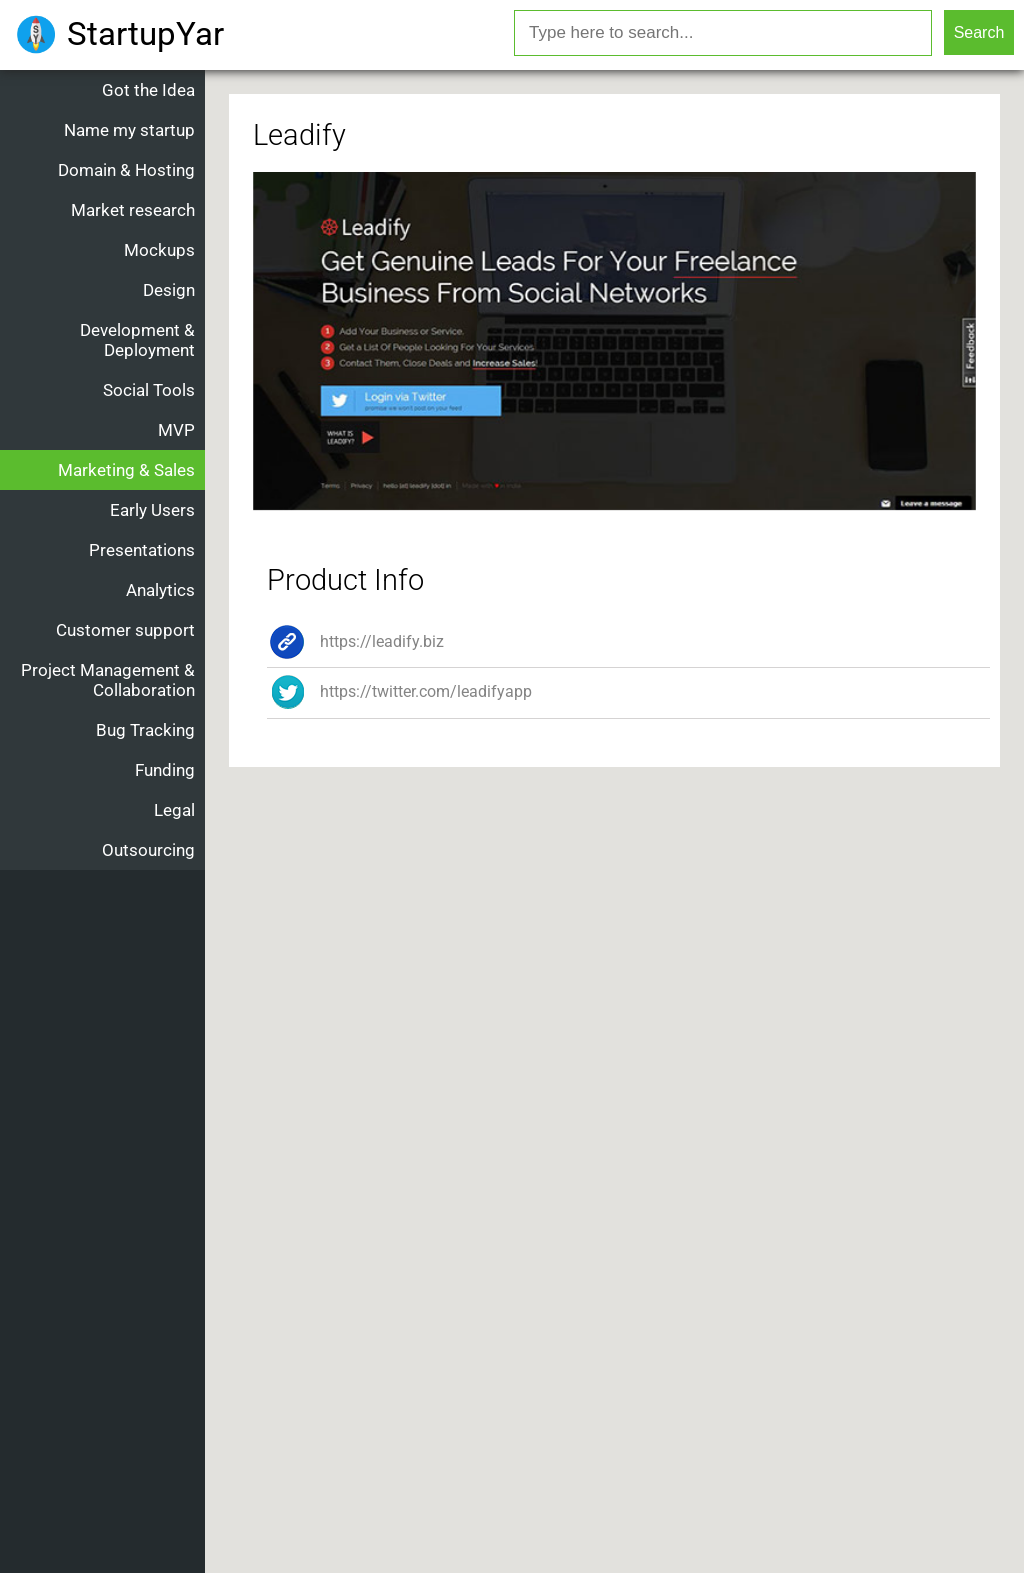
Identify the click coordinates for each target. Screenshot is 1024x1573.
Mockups (159, 250)
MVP (176, 430)
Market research (133, 210)
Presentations (142, 550)
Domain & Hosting (126, 170)
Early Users (152, 510)
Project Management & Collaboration (108, 680)
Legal (174, 810)
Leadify (299, 135)
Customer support (125, 630)
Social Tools (149, 390)
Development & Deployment (137, 340)
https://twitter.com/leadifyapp (399, 691)
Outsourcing (148, 850)
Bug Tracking (145, 730)
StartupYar (145, 33)
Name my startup (129, 130)
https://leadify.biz (355, 641)
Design (169, 290)
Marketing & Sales (126, 470)
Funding (165, 770)
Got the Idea (148, 90)
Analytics (160, 590)
